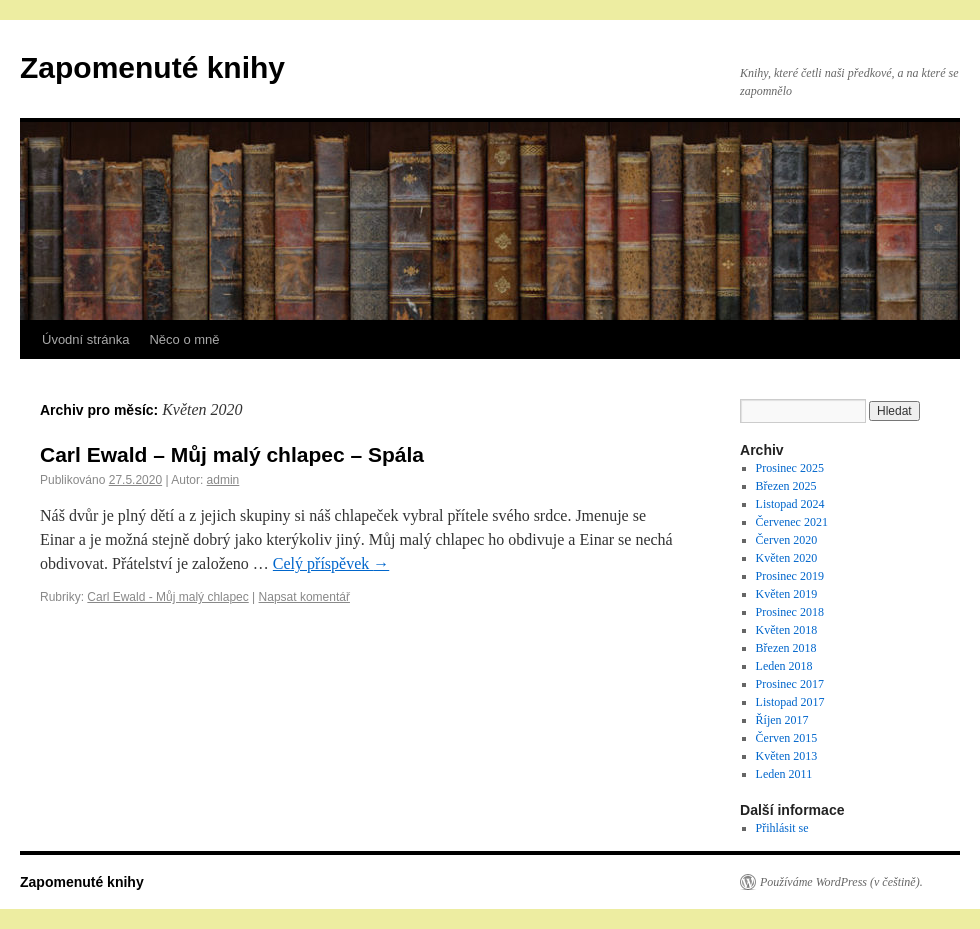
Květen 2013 (787, 756)
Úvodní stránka (85, 339)
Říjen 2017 (782, 720)
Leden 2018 (784, 666)
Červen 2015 (787, 738)
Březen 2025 (786, 486)
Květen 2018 (787, 630)
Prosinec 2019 (790, 576)
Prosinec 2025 (790, 468)
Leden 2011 (784, 774)
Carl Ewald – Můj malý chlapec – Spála (232, 454)
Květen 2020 (787, 558)
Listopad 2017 (790, 702)
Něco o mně (184, 339)
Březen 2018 (786, 648)
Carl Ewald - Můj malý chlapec (167, 597)
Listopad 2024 (790, 504)
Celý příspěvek (331, 563)
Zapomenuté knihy (152, 67)
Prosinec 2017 (790, 684)
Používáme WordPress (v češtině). (841, 882)
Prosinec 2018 (790, 612)
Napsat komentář (304, 597)
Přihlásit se (782, 828)
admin (223, 480)
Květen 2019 (787, 594)
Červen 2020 (787, 540)
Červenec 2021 (792, 522)
